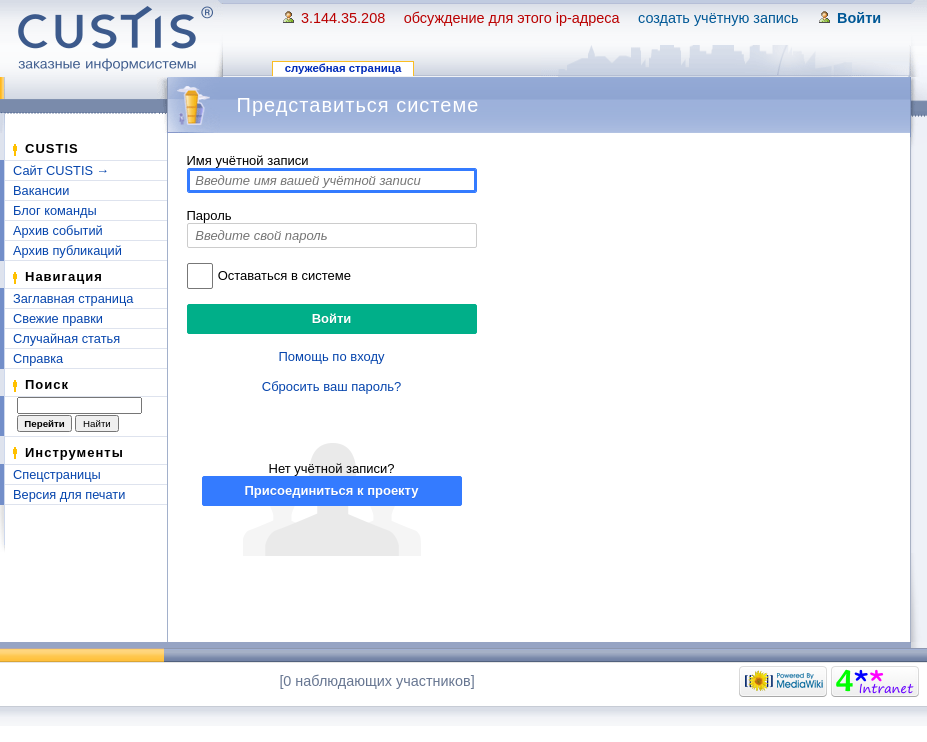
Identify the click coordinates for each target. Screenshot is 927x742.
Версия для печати (69, 494)
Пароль (209, 215)
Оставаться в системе (284, 275)
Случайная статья (66, 338)
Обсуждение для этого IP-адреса (512, 18)
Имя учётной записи (248, 160)
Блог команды (55, 210)
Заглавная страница (73, 298)
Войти (859, 18)
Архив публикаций (67, 250)
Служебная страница (343, 68)
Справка (38, 358)
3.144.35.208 (343, 18)
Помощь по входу (332, 356)
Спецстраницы (57, 474)
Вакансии (41, 190)
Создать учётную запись (718, 18)
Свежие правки (58, 318)
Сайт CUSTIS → (61, 170)
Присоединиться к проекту (331, 490)
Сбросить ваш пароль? (331, 386)
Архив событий (58, 230)
